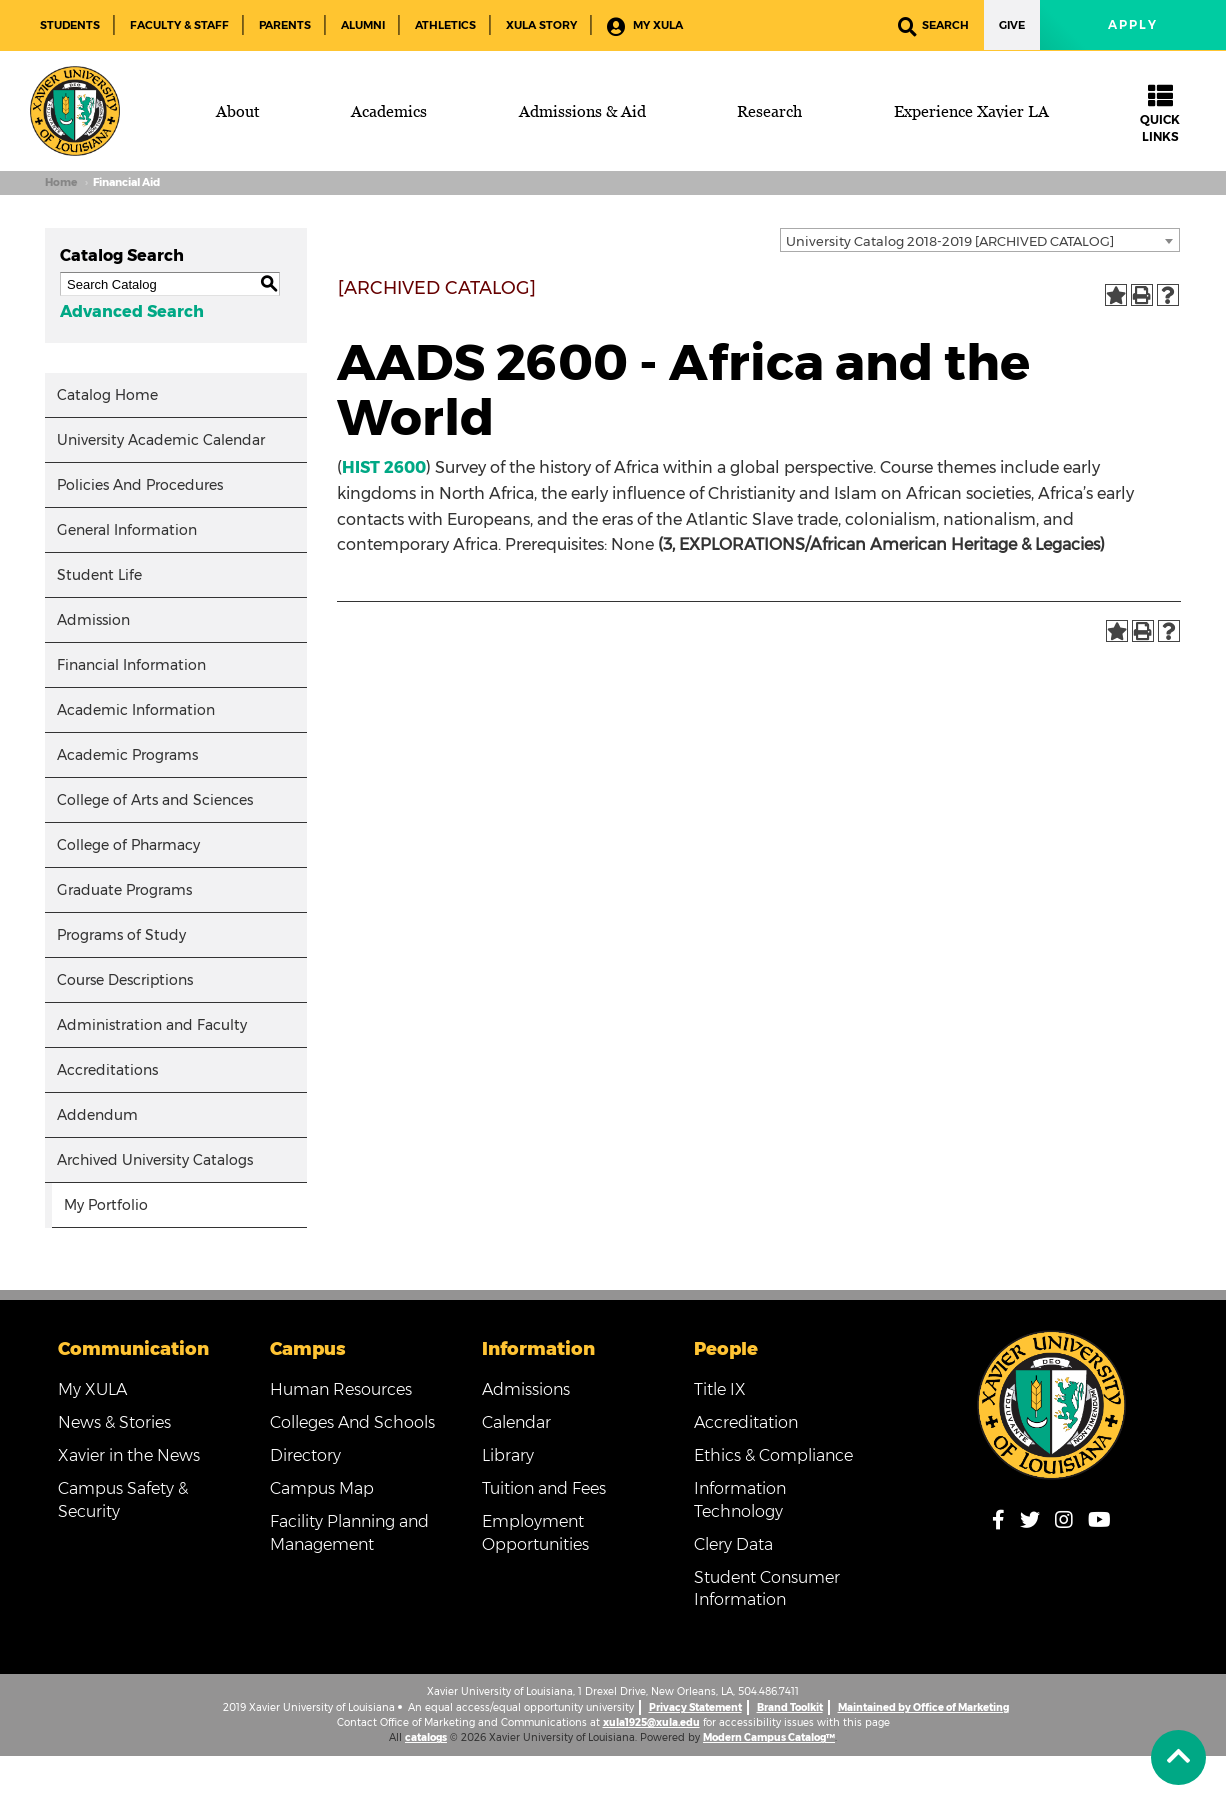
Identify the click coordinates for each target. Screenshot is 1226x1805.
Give (1012, 25)
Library (508, 1455)
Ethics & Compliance (773, 1455)
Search (933, 26)
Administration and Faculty (152, 1025)
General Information (127, 530)
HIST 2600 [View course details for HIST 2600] (384, 467)
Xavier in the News (129, 1455)
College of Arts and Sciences (155, 800)
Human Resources (341, 1389)
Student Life (99, 575)
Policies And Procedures (140, 485)
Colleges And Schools (352, 1422)
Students (70, 25)
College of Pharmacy (128, 845)
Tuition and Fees (544, 1488)
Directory (305, 1455)
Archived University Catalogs (155, 1160)
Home (61, 182)
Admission (93, 620)
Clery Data (733, 1544)
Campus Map (322, 1488)
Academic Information (136, 710)
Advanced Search (132, 311)
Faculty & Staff (179, 25)
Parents (285, 25)
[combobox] (980, 240)
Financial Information (131, 665)
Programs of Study (121, 935)
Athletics (445, 25)
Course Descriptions (125, 980)
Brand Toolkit (790, 1707)
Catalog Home (107, 395)
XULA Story (541, 25)
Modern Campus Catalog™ (769, 1737)
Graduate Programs (124, 890)
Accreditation (746, 1422)
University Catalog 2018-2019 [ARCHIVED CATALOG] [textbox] (950, 241)
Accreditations (107, 1070)
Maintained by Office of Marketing (923, 1707)
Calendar (516, 1422)
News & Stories (114, 1422)
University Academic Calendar (161, 440)
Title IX (720, 1389)
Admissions (526, 1389)
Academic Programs (127, 755)
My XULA (645, 26)
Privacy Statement (695, 1707)
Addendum (97, 1115)
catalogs (426, 1737)
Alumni (363, 25)
